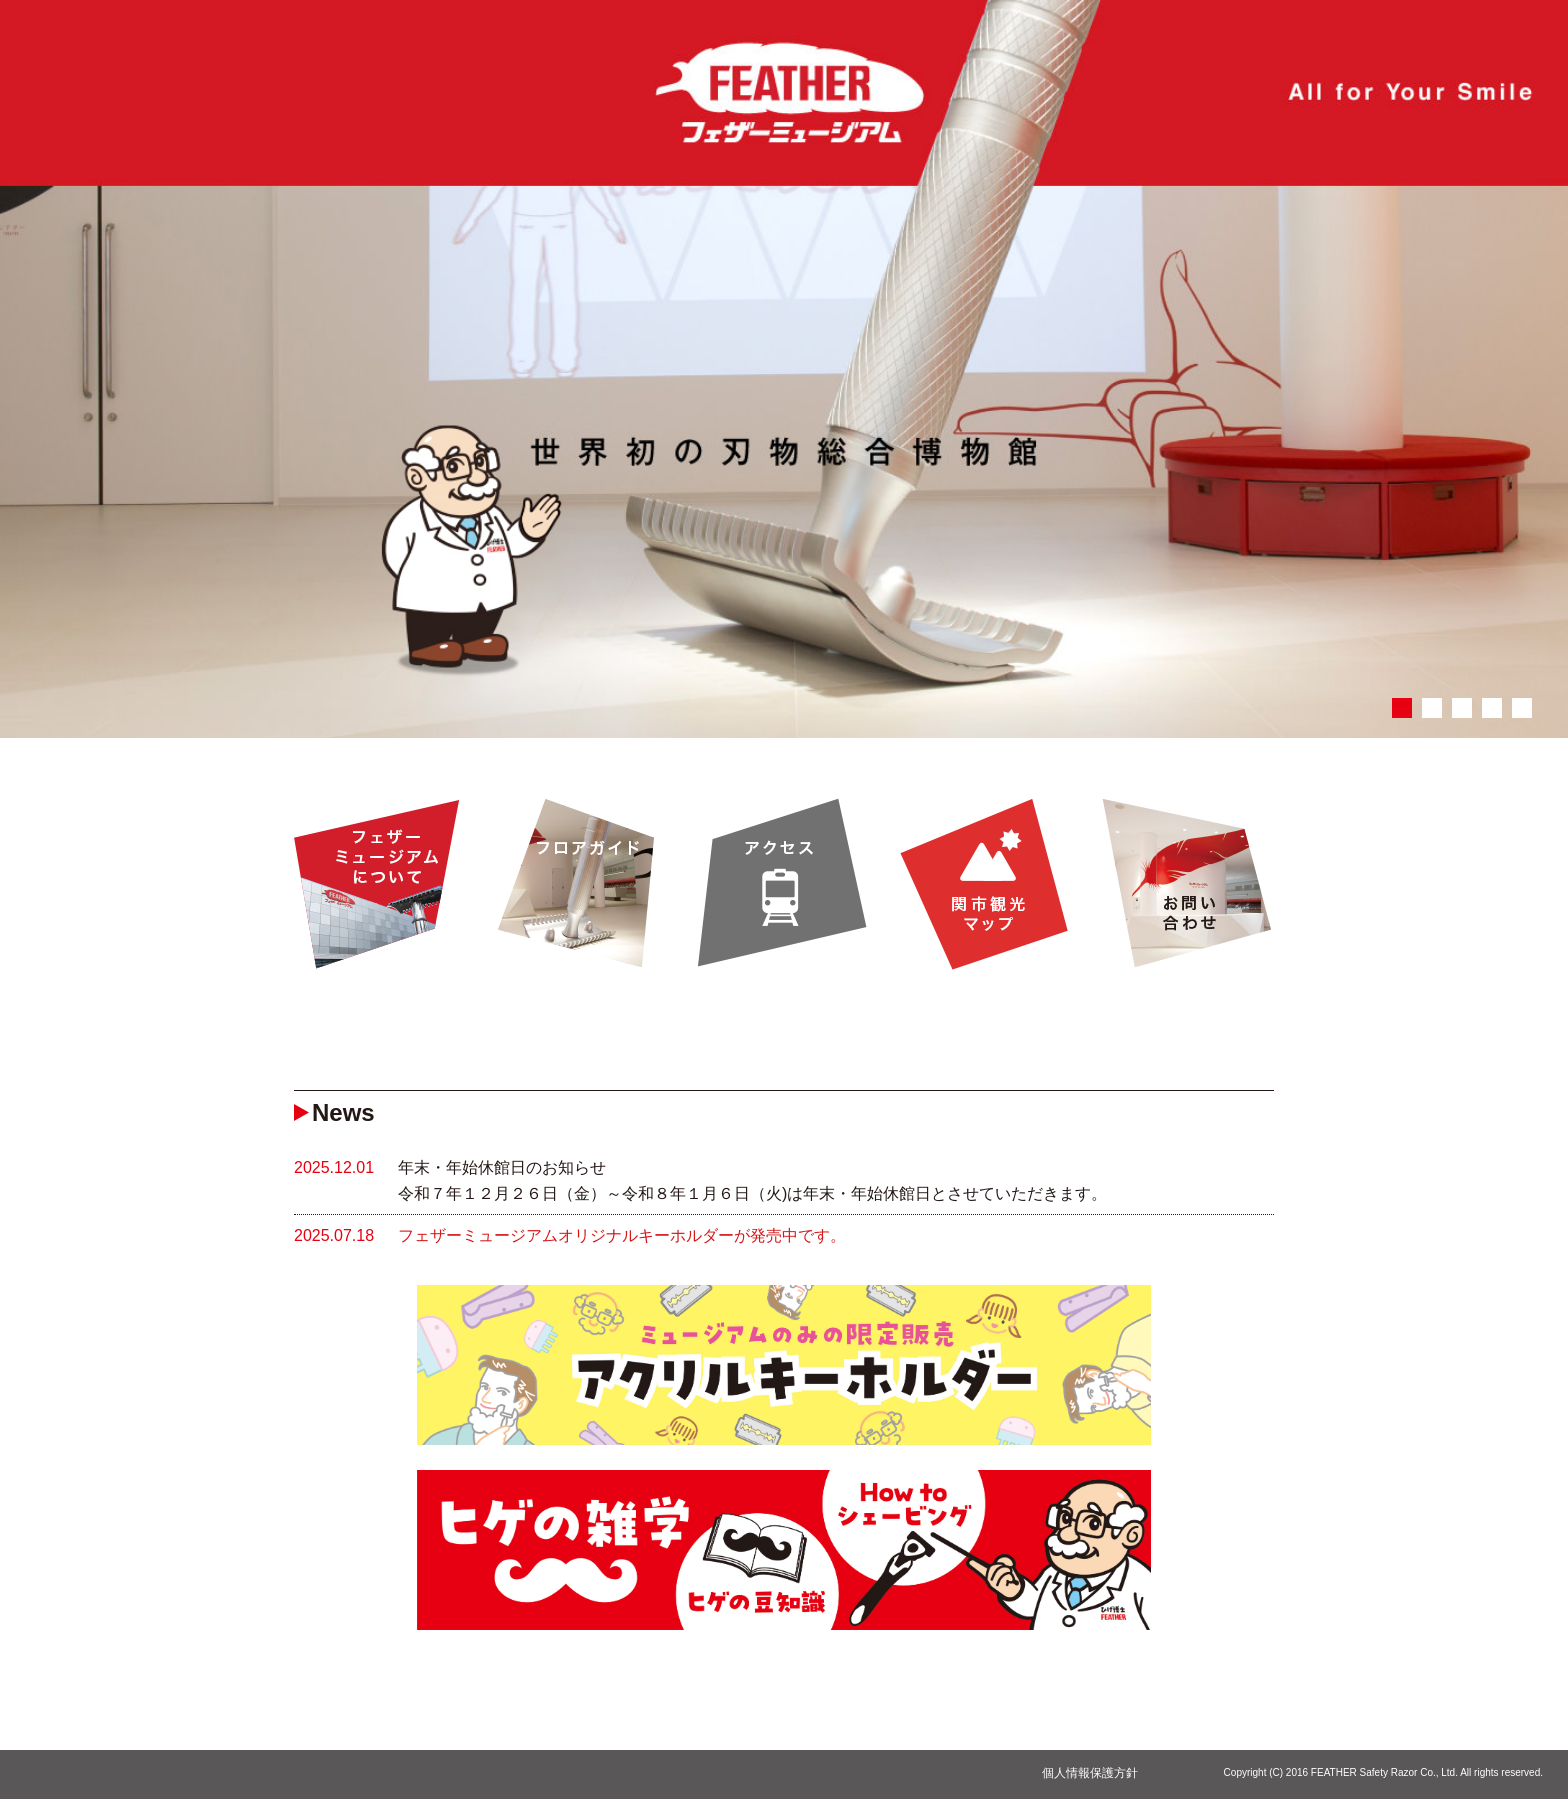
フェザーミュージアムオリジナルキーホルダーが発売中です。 (622, 1235)
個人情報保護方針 (1090, 1773)
